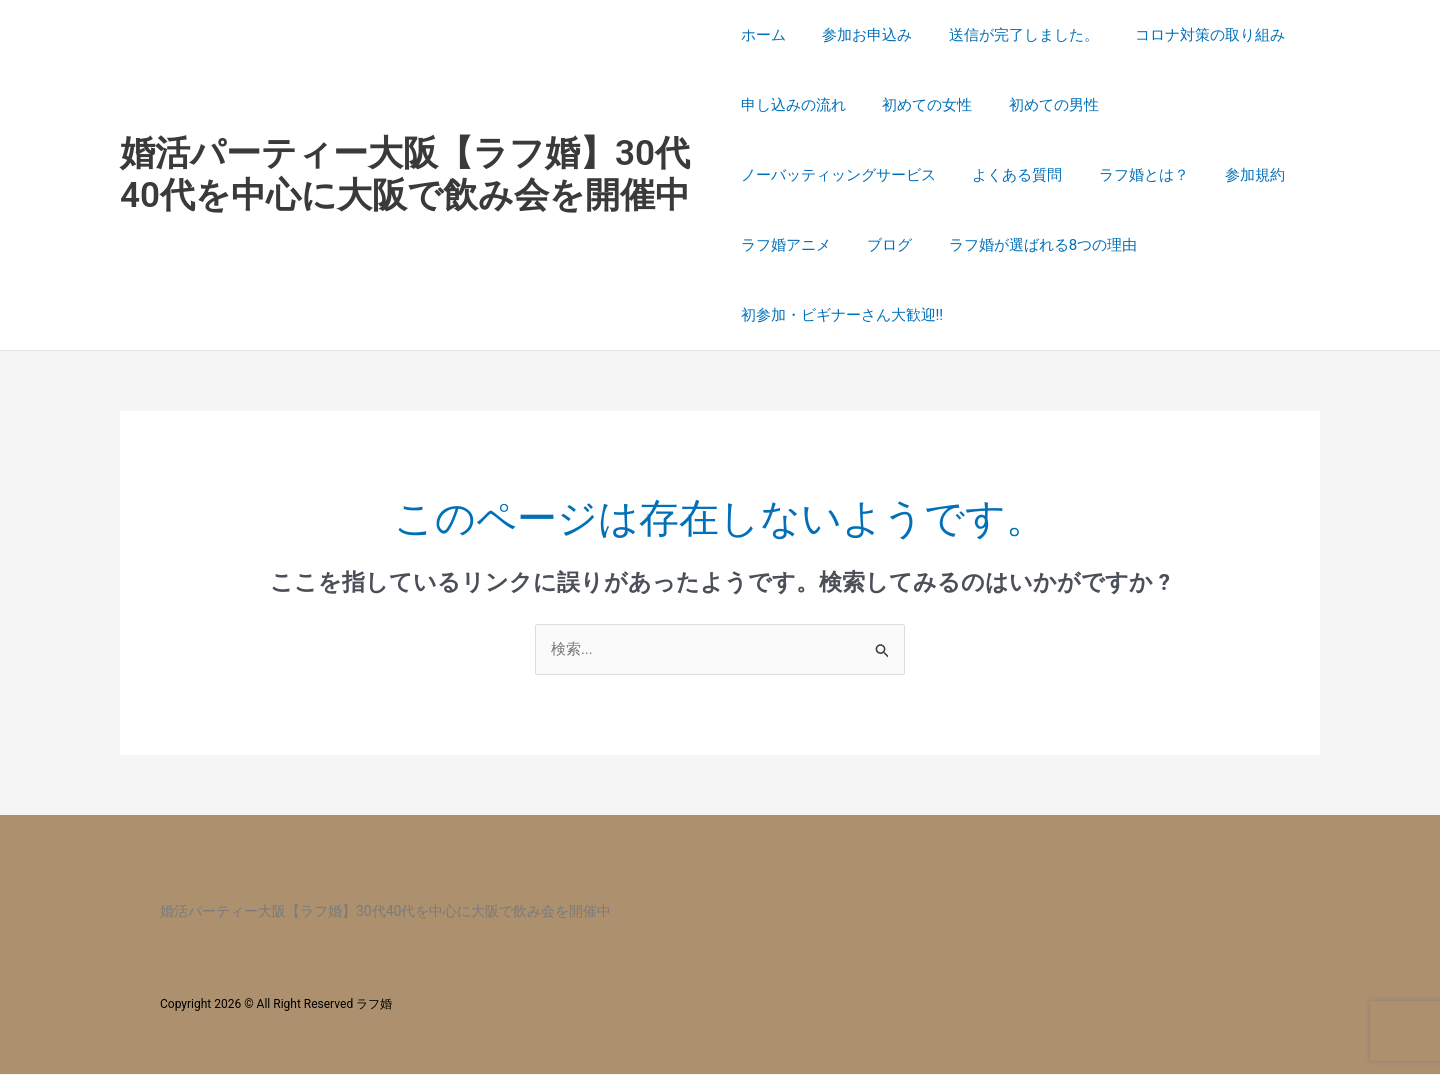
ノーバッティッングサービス (838, 175)
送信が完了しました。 (1011, 35)
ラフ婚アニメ (786, 245)
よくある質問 (1011, 175)
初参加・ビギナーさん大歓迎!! (842, 315)
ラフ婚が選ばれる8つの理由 (1030, 245)
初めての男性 (1041, 105)
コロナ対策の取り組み (1191, 35)
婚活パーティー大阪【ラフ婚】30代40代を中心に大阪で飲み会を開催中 (405, 174)
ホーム (763, 35)
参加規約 (1236, 175)
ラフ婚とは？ (1131, 175)
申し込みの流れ (793, 105)
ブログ (883, 245)
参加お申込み (861, 35)
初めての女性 (921, 105)
